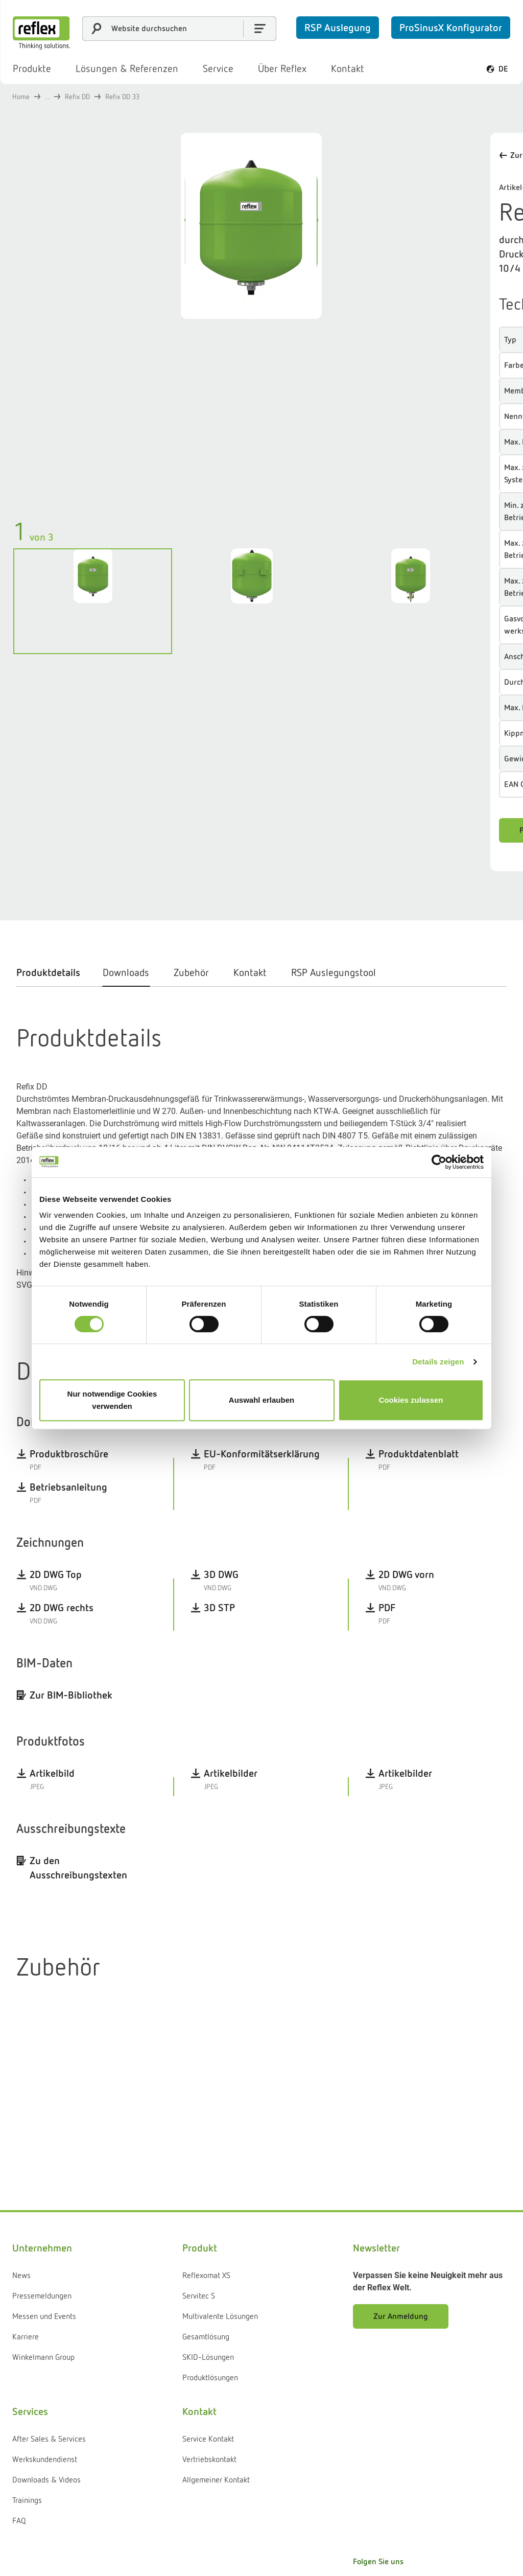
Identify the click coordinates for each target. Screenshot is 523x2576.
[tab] (53, 961)
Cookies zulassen (411, 1400)
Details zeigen (438, 1361)
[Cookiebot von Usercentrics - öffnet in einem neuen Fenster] (439, 1162)
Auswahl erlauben (261, 1400)
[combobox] (179, 28)
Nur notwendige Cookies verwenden (112, 1399)
